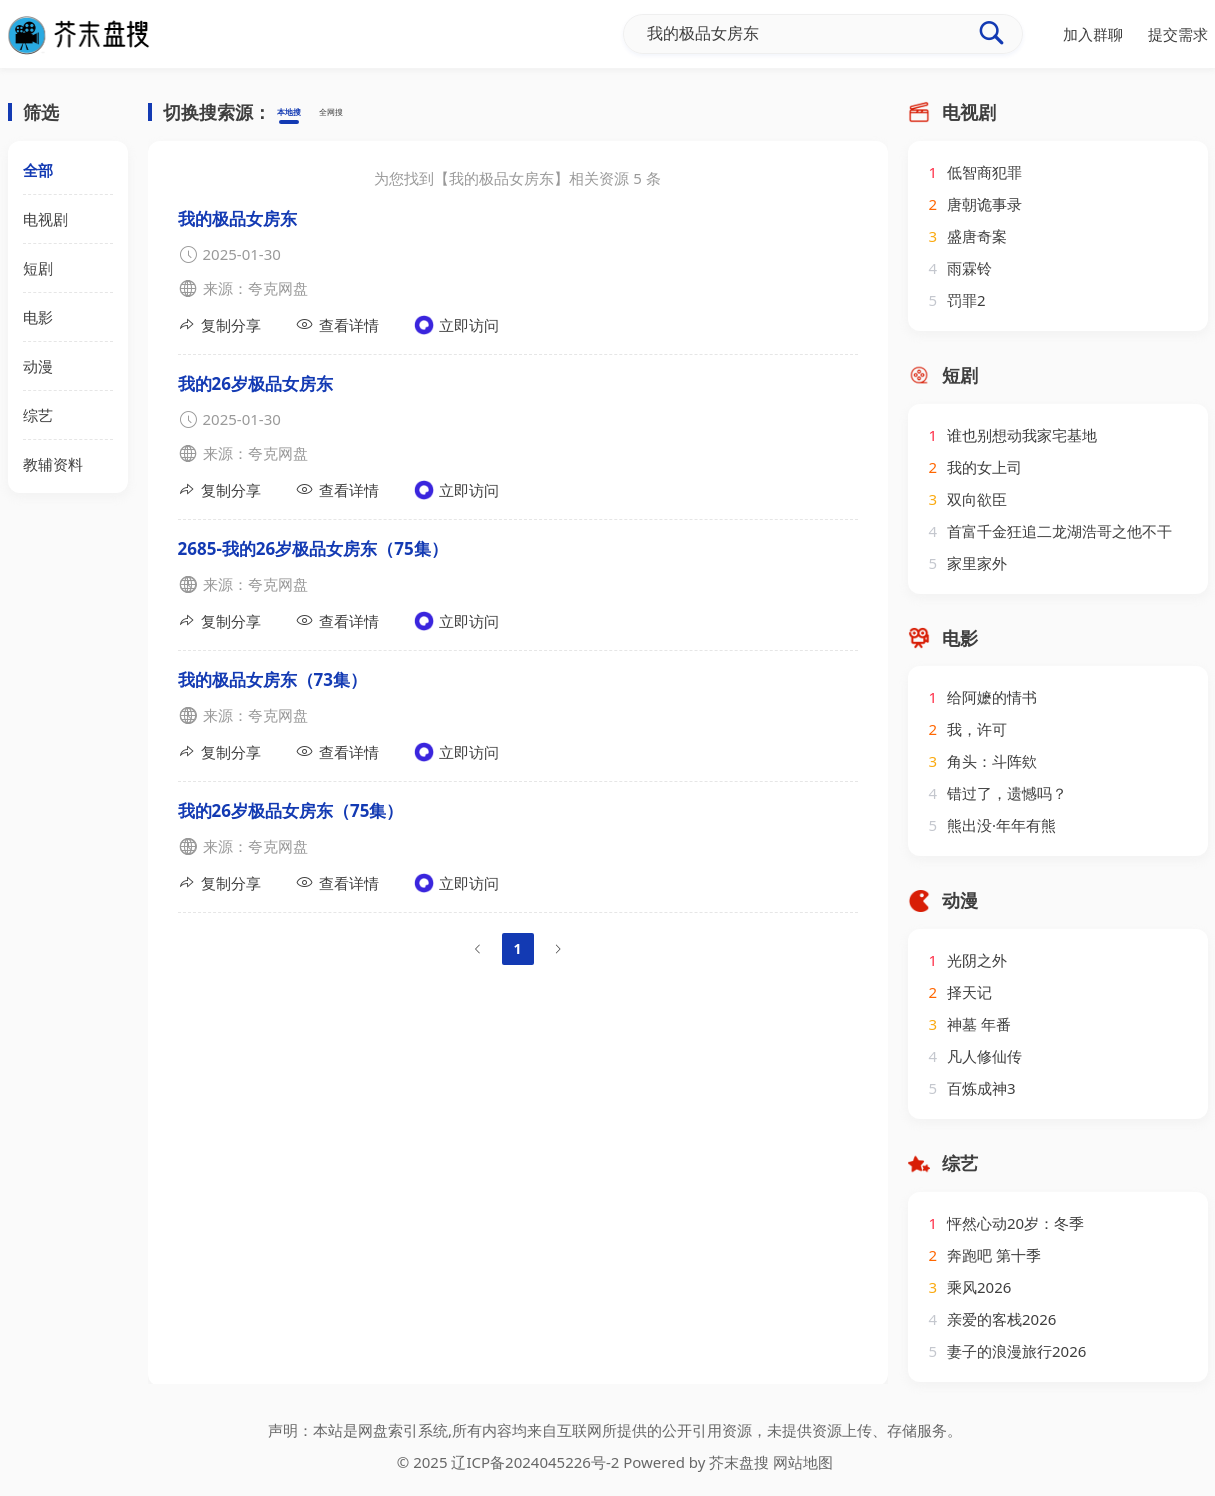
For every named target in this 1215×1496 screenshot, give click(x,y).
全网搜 (362, 113)
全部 (38, 170)
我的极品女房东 (237, 218)
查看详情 (337, 324)
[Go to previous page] (478, 949)
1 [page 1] (517, 948)
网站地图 (803, 1462)
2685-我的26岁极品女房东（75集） (313, 548)
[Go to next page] (558, 949)
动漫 (38, 366)
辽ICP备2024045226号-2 (535, 1462)
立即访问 (456, 325)
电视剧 (45, 219)
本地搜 (299, 113)
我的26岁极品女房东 (255, 383)
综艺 (38, 415)
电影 (38, 317)
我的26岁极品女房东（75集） (291, 810)
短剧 (38, 268)
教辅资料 (53, 464)
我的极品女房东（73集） (272, 679)
